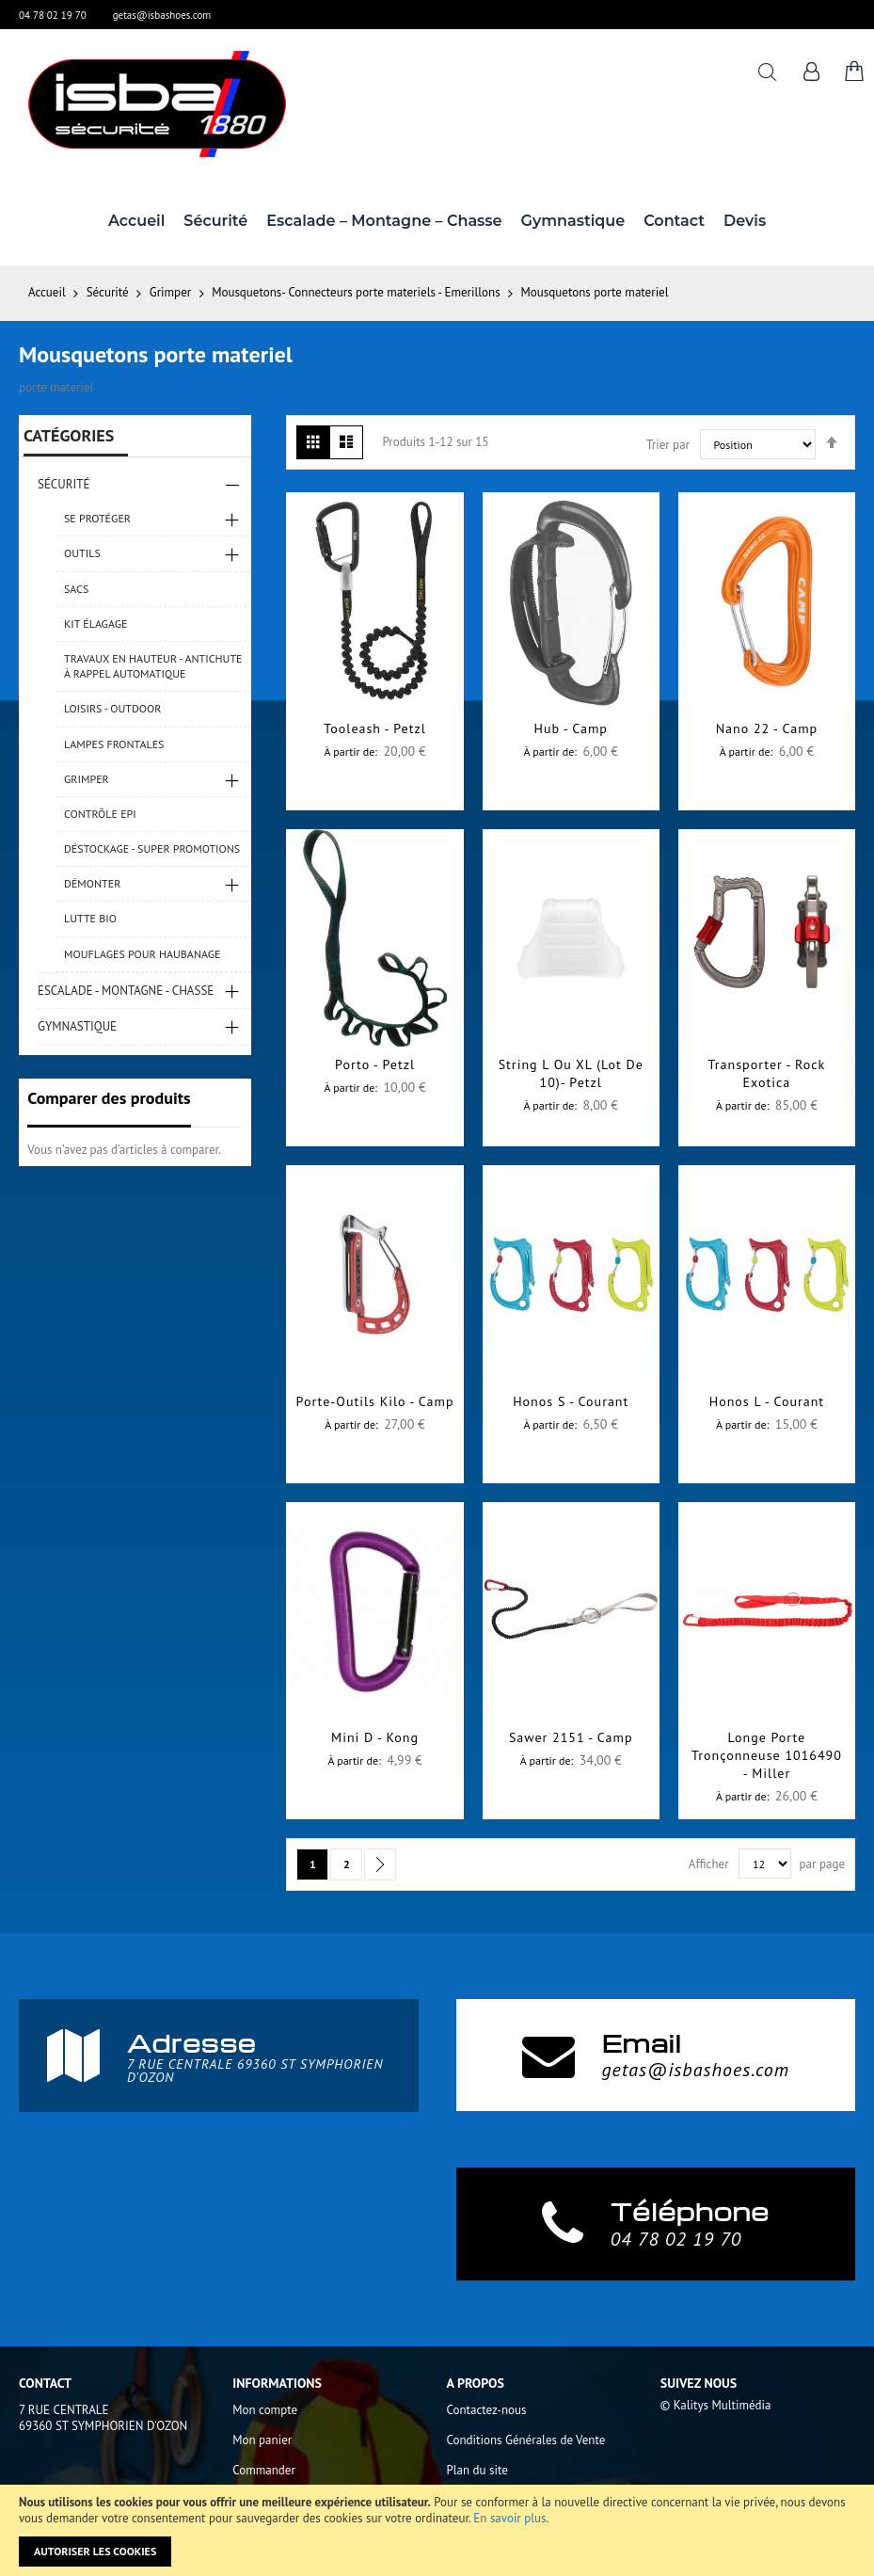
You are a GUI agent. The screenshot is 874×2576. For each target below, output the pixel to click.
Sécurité (109, 292)
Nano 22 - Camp (767, 728)
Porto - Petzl (375, 1064)
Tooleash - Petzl (374, 728)
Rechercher (767, 72)
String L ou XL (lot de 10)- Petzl (571, 1073)
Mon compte (264, 2410)
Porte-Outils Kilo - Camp (375, 1401)
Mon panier (262, 2440)
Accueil (48, 292)
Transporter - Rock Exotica (767, 1073)
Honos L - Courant (766, 1401)
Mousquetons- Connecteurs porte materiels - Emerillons (357, 292)
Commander (263, 2470)
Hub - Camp (571, 728)
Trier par (668, 445)
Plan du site (477, 2470)
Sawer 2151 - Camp (571, 1737)
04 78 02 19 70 (53, 15)
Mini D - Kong (375, 1737)
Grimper (172, 292)
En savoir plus (509, 2518)
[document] (437, 2530)
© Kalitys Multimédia (715, 2405)
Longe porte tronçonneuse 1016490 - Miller (766, 1755)
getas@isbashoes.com (162, 15)
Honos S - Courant (570, 1401)
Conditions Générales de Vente (526, 2440)
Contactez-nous (487, 2410)
